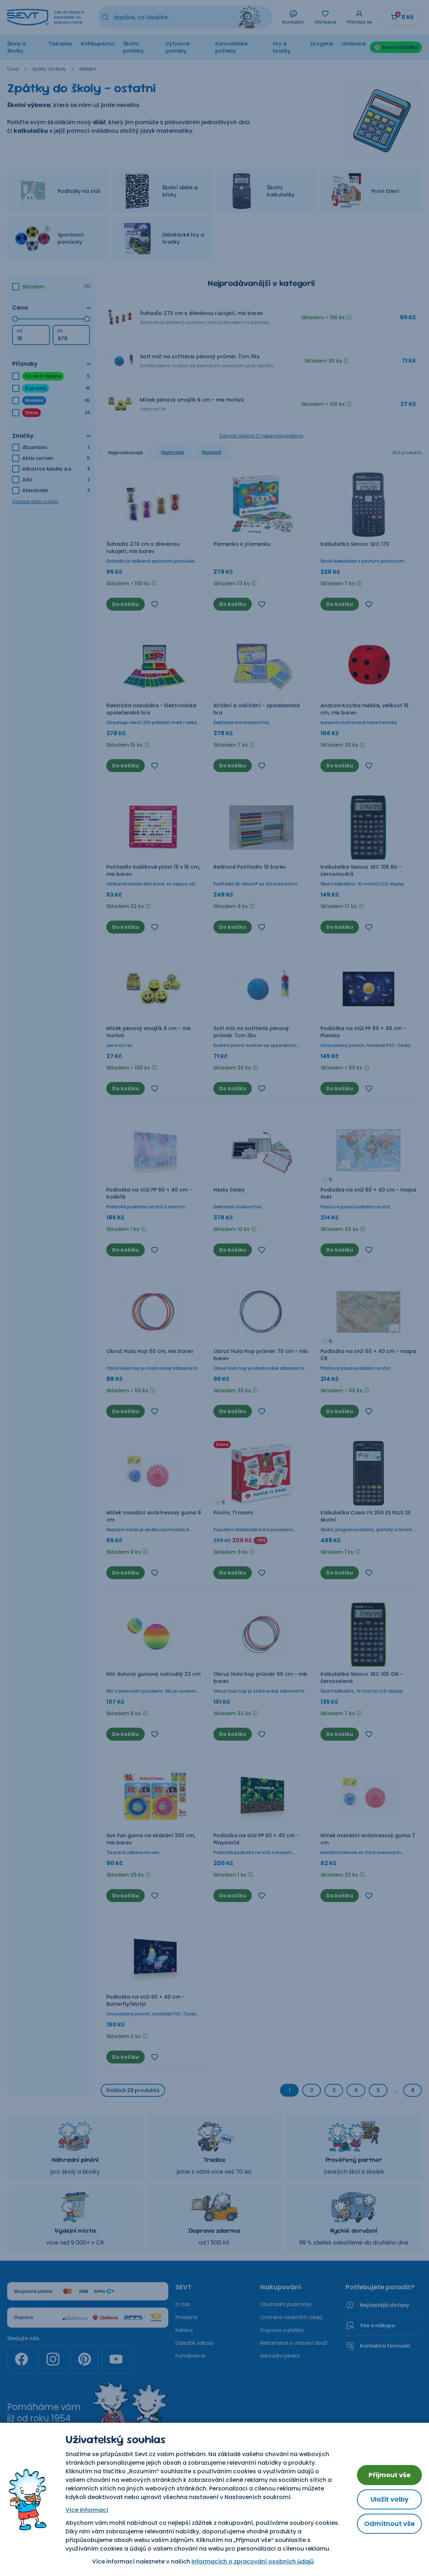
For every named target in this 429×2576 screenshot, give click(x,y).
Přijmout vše (389, 2474)
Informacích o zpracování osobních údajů (253, 2561)
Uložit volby (390, 2499)
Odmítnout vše (389, 2523)
